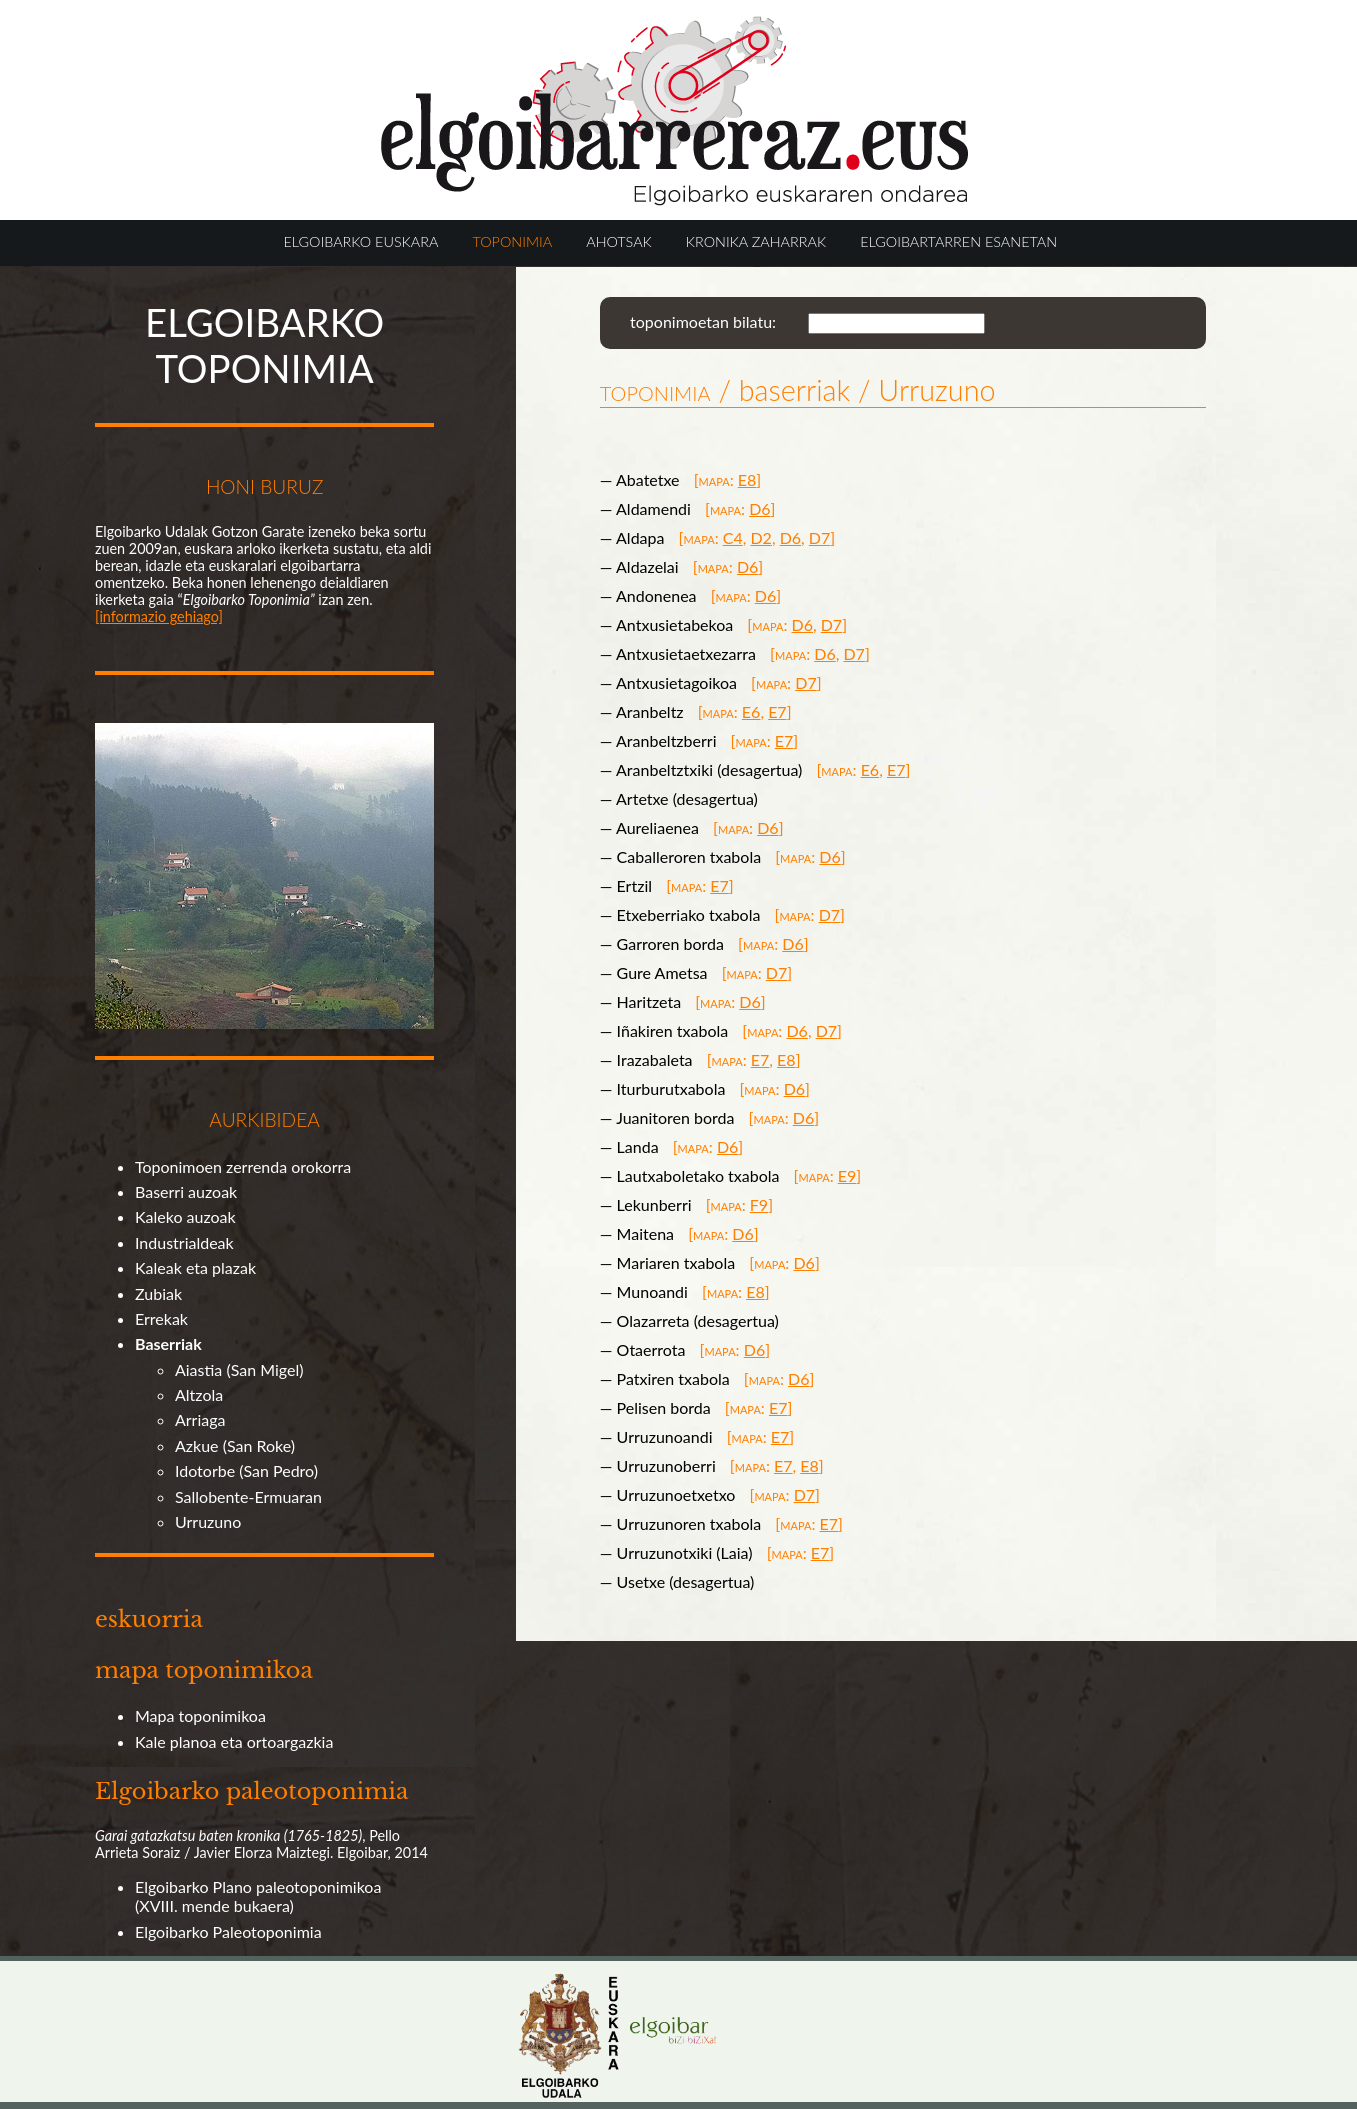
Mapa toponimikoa (200, 1715)
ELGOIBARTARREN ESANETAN (958, 241)
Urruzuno (208, 1521)
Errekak (161, 1318)
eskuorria (149, 1619)
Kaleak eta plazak (195, 1267)
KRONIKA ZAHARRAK (756, 241)
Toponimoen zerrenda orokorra (243, 1166)
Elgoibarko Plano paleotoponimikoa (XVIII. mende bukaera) (258, 1896)
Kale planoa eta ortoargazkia (234, 1741)
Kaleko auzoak (185, 1216)
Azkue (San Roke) (235, 1445)
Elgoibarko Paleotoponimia (228, 1931)
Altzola (199, 1394)
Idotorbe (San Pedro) (246, 1470)
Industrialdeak (184, 1242)
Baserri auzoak (186, 1191)
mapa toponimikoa (204, 1670)
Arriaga (200, 1419)
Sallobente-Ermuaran (248, 1496)
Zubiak (158, 1293)
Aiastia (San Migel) (239, 1369)
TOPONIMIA (512, 241)
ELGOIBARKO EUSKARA (361, 241)
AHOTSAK (618, 241)
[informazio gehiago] (159, 616)
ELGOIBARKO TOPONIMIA (264, 345)
